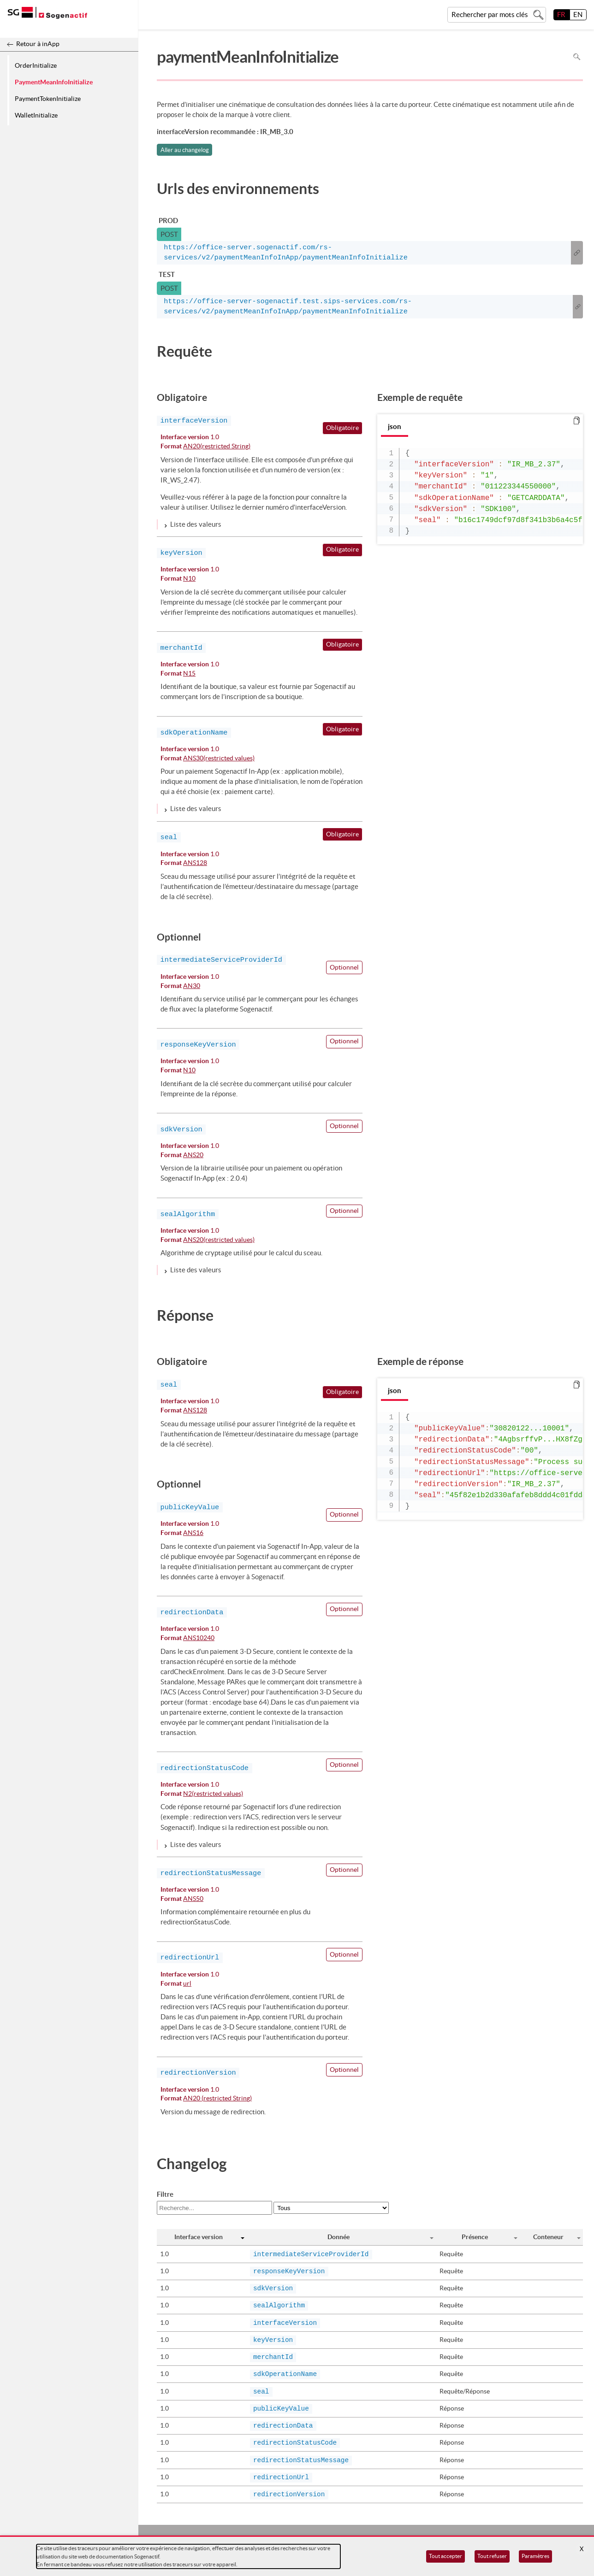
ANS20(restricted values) (219, 1240)
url (187, 1984)
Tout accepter (445, 2556)
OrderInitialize (36, 65)
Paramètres (535, 2556)
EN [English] (577, 14)
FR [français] (561, 14)
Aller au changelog (184, 150)
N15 (189, 674)
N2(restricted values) (213, 1794)
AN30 (191, 986)
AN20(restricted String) (216, 446)
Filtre (165, 2194)
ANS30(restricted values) (219, 758)
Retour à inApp (37, 43)
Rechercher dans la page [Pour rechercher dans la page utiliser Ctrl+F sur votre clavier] (576, 57)
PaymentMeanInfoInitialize (54, 82)
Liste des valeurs (195, 524)
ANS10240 (198, 1638)
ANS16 (193, 1533)
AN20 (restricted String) (217, 2098)
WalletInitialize (36, 115)
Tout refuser (492, 2556)
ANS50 (193, 1899)
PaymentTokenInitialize (48, 98)
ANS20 (193, 1155)
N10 (189, 579)
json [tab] (394, 426)
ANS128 (195, 863)
